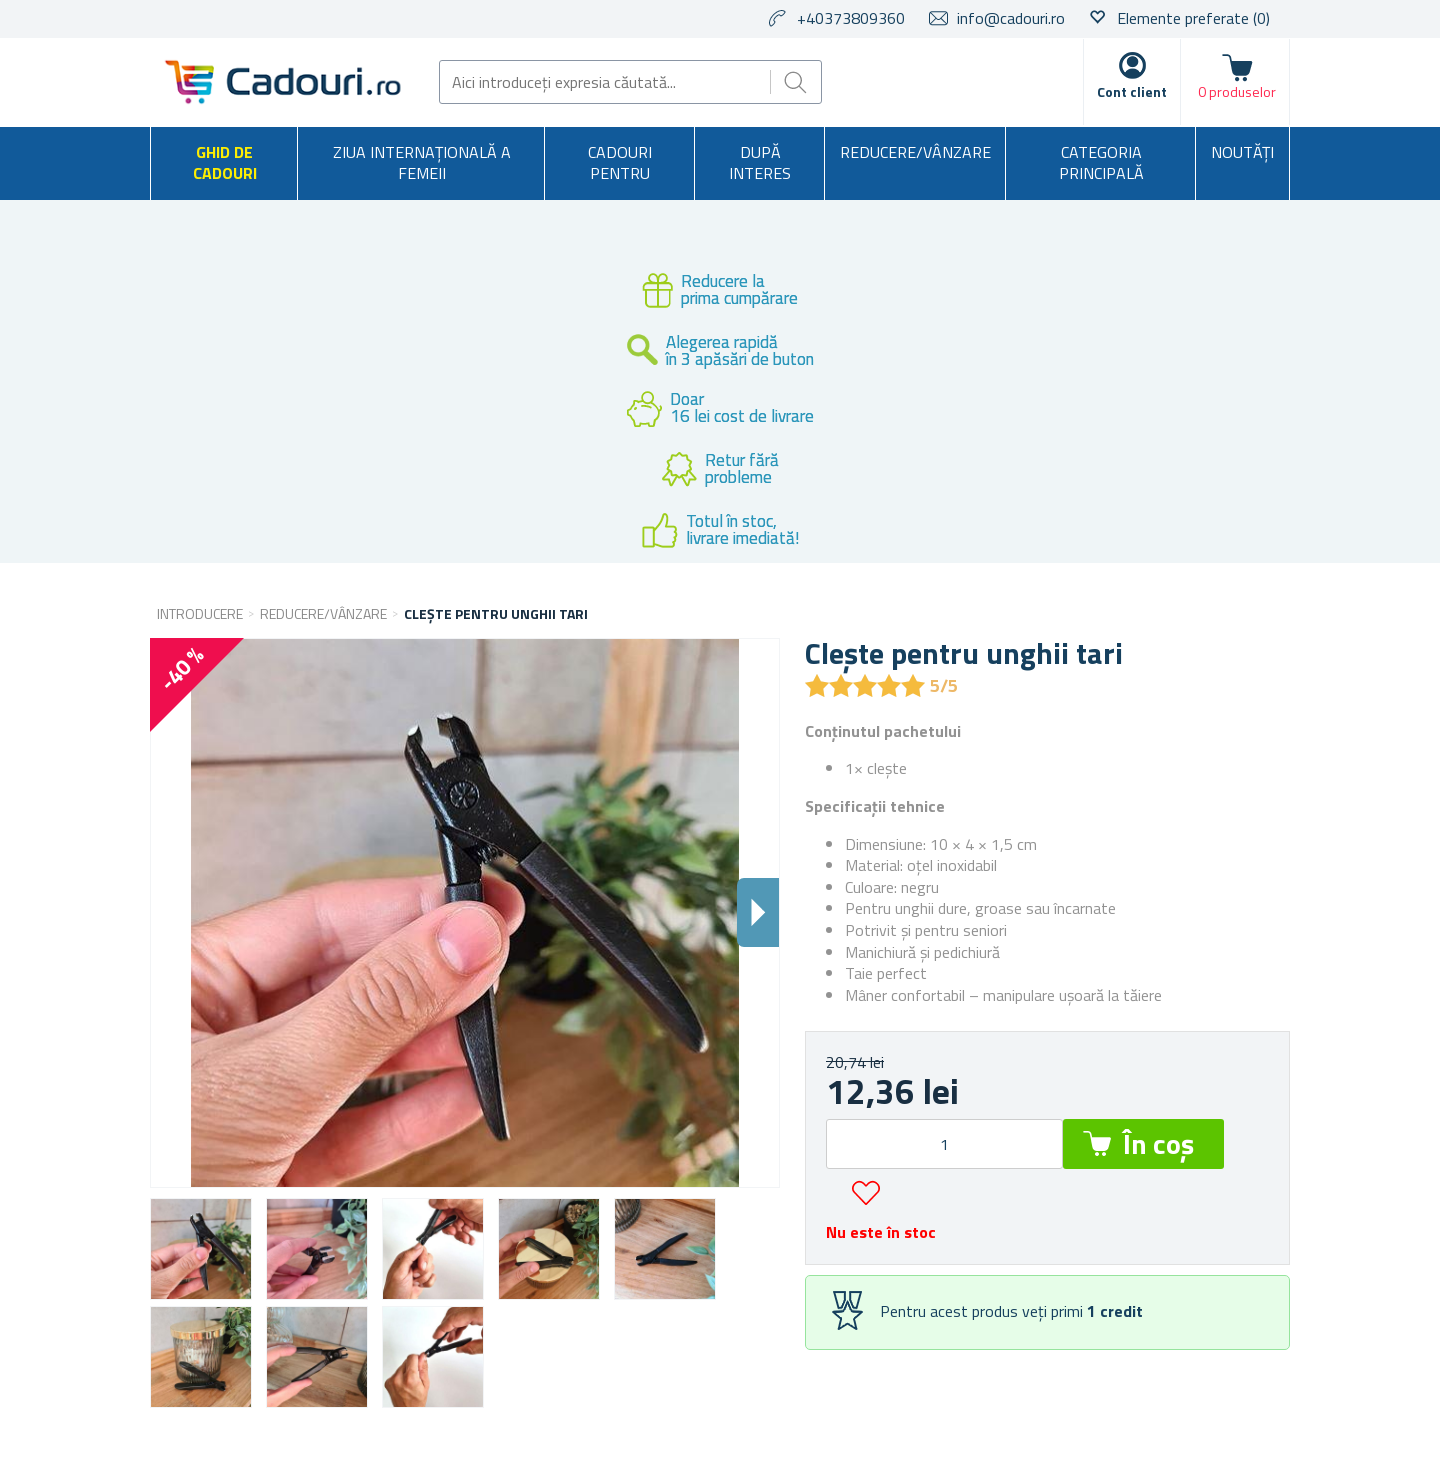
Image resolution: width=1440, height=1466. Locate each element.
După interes (760, 163)
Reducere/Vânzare (915, 152)
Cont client (1132, 91)
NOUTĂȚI (1242, 152)
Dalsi (758, 912)
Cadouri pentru (620, 163)
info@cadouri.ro (1011, 18)
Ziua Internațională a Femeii (422, 163)
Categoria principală (1101, 163)
